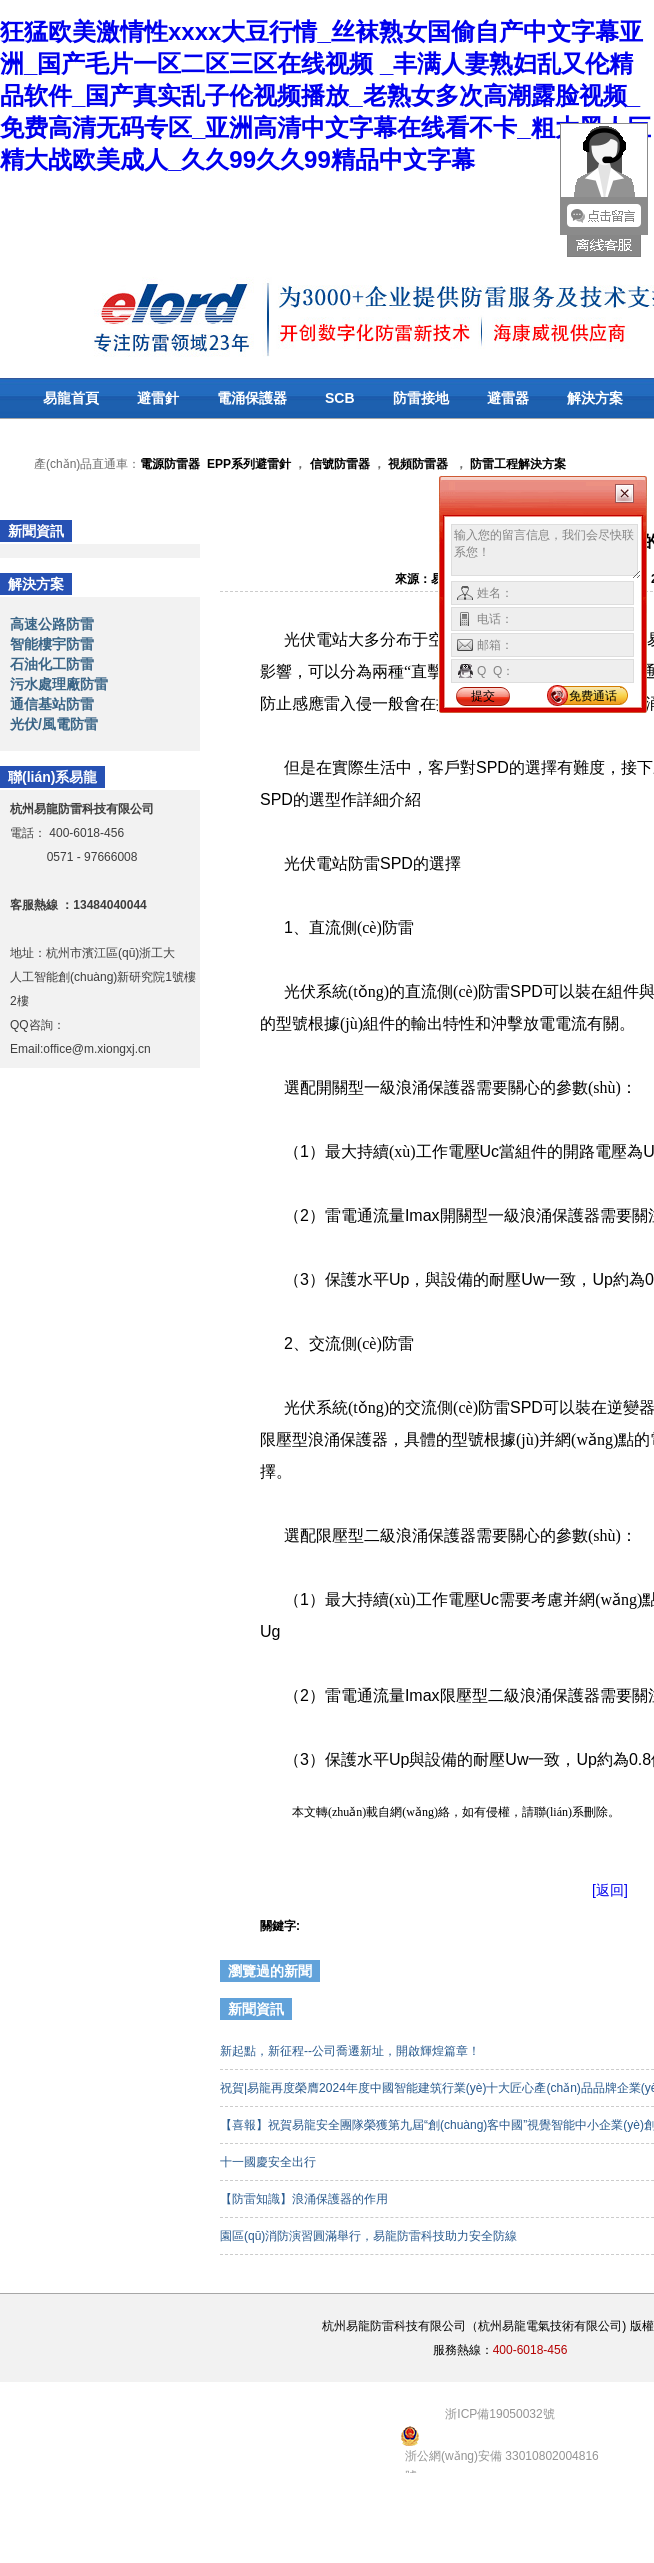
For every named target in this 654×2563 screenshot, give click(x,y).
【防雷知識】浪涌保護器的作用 (305, 2199)
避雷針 (158, 398)
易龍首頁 (71, 398)
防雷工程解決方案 (516, 464)
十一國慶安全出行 (269, 2162)
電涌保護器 (252, 398)
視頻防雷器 (418, 464)
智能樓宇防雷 (52, 644)
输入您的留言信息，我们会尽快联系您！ (546, 552)
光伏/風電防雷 (54, 724)
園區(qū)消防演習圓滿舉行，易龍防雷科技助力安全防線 (370, 2236)
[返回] (610, 1890)
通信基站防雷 (52, 704)
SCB (340, 398)
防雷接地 (421, 398)
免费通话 (593, 696)
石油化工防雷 (52, 664)
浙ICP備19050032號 (499, 2414)
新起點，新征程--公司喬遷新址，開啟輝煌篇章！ (351, 2051)
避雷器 (508, 398)
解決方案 (595, 398)
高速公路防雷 (52, 624)
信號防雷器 (340, 464)
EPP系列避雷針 (249, 464)
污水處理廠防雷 (59, 684)
